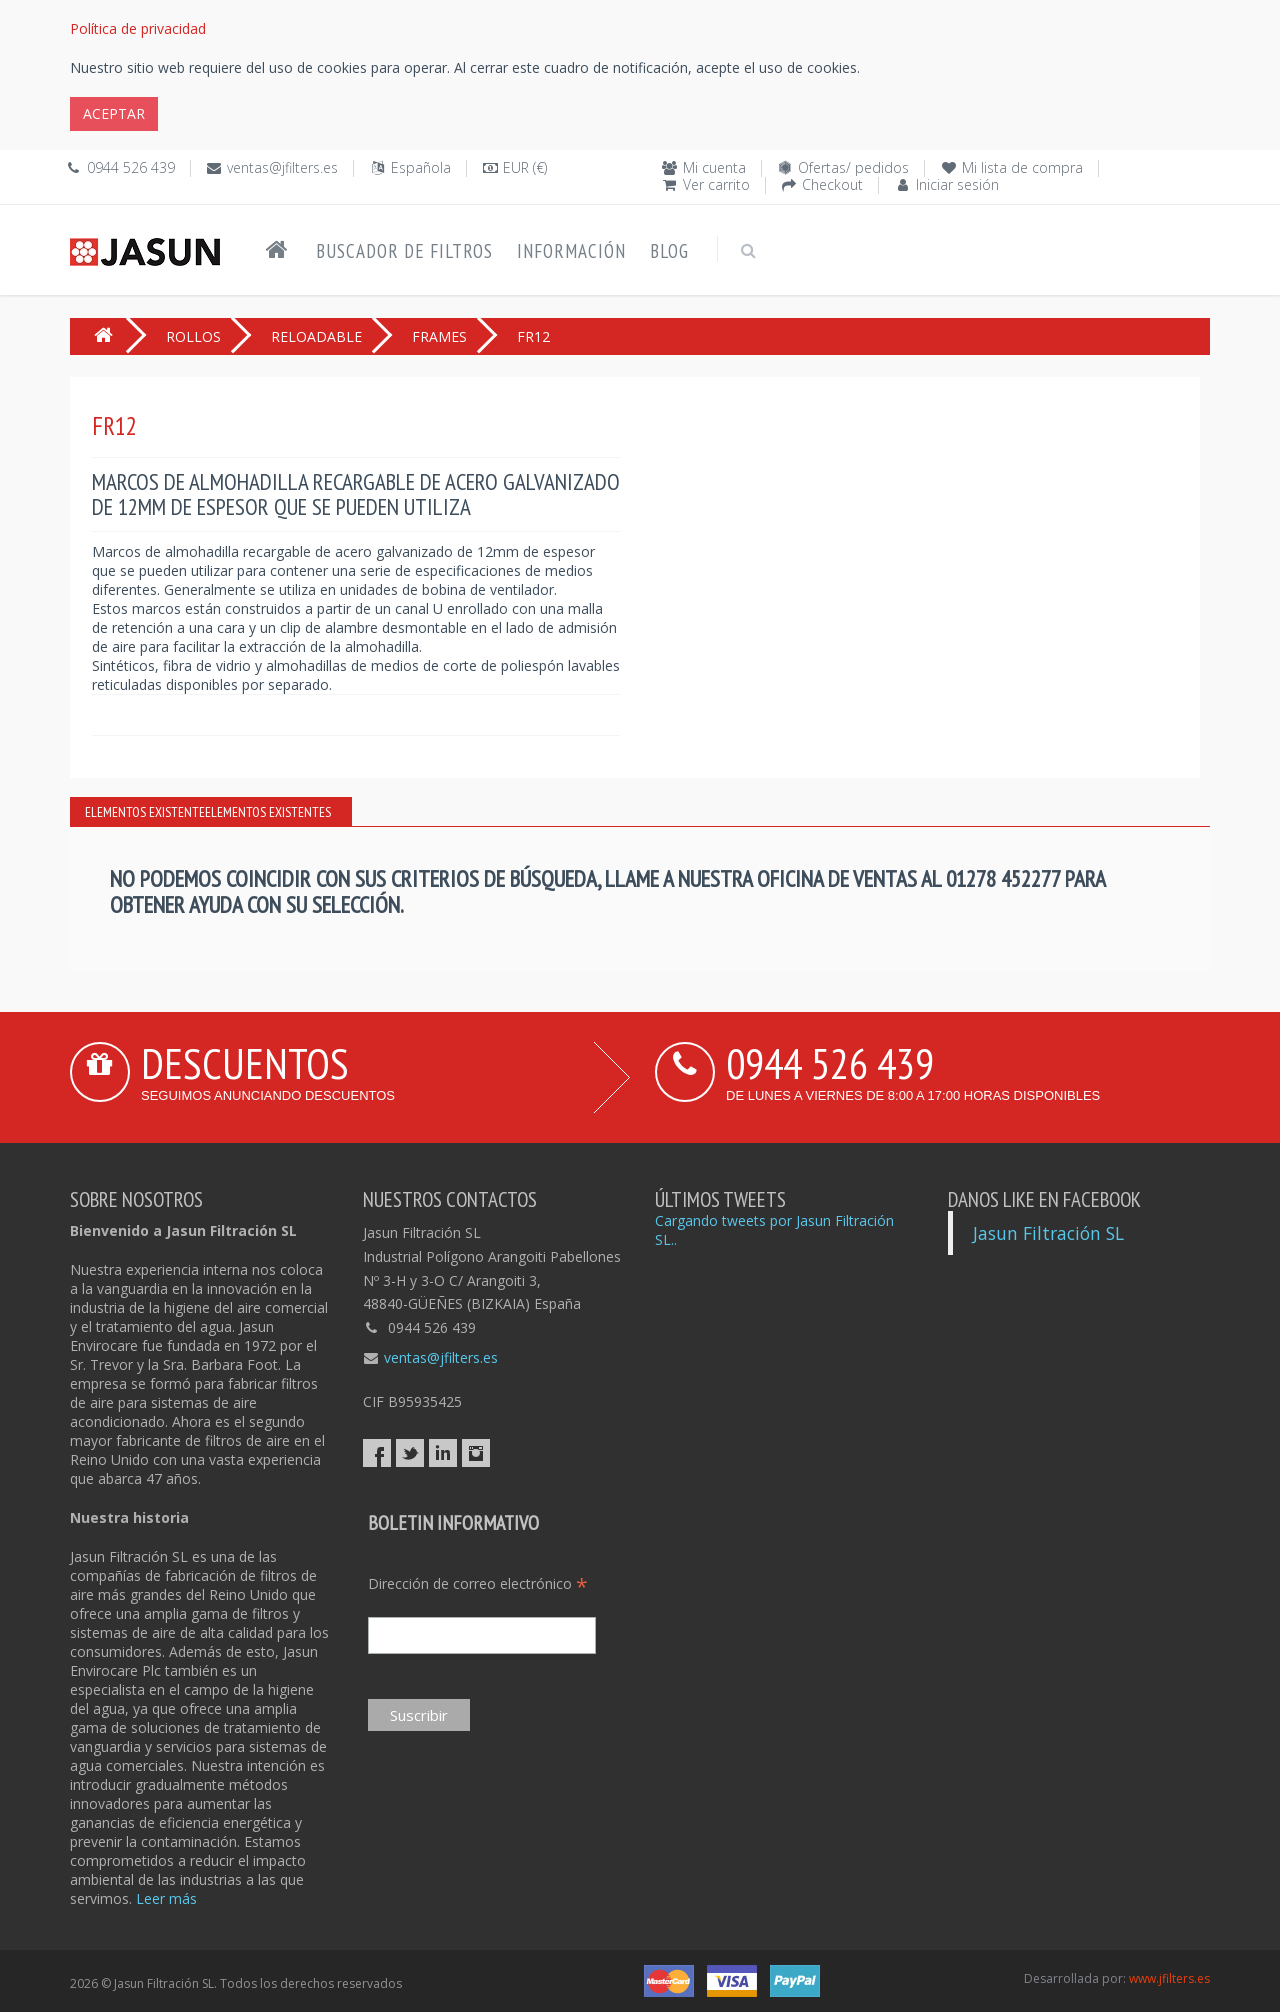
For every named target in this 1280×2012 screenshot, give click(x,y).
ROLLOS (193, 336)
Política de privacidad (138, 28)
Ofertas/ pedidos (853, 167)
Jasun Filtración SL (1048, 1233)
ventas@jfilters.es (282, 167)
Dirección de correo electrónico (478, 1583)
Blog (669, 251)
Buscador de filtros (404, 251)
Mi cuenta (714, 167)
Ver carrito (716, 184)
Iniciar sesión (957, 184)
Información (571, 251)
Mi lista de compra (1022, 167)
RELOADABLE (316, 336)
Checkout (832, 184)
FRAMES (439, 336)
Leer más (166, 1898)
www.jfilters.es (1169, 1978)
